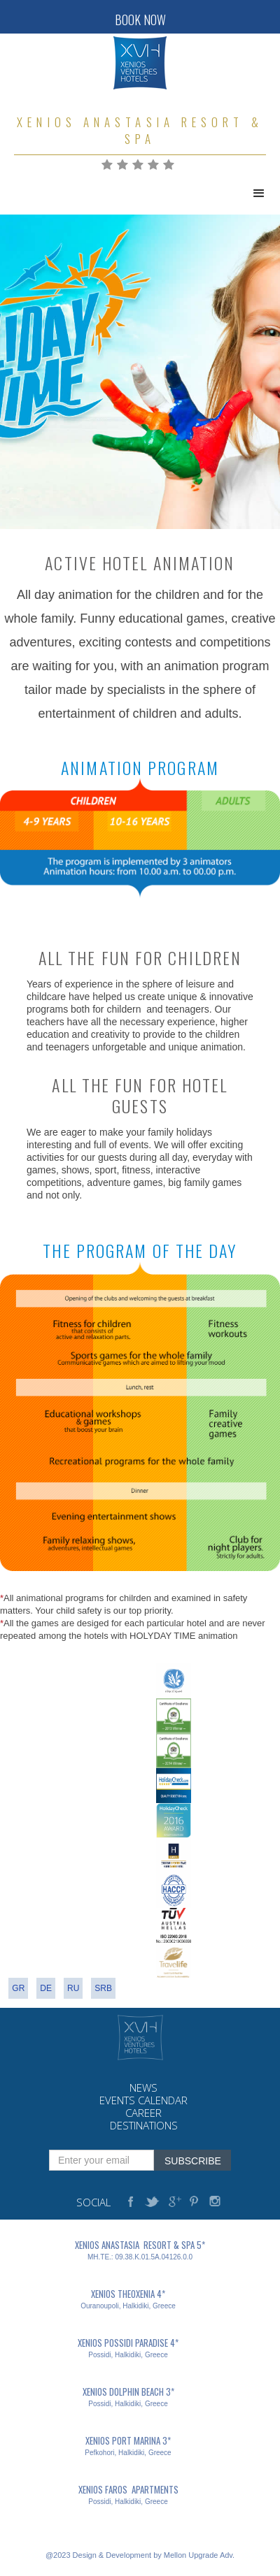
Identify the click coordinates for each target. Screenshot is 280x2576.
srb (103, 1988)
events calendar (143, 2100)
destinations (144, 2125)
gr (18, 1988)
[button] (259, 194)
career (143, 2113)
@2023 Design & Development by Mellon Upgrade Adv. (140, 2555)
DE (46, 1988)
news (144, 2087)
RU (73, 1988)
